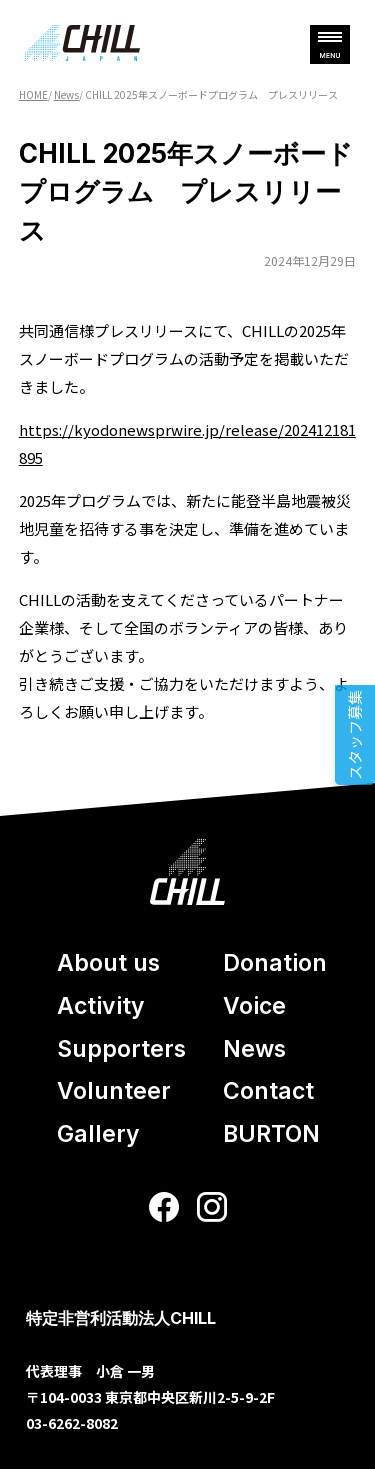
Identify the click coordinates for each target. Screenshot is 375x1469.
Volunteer (114, 1091)
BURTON (271, 1134)
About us (108, 963)
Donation (275, 963)
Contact (268, 1091)
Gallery (98, 1134)
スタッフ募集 (354, 735)
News (254, 1049)
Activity (101, 1006)
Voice (254, 1006)
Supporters (121, 1049)
